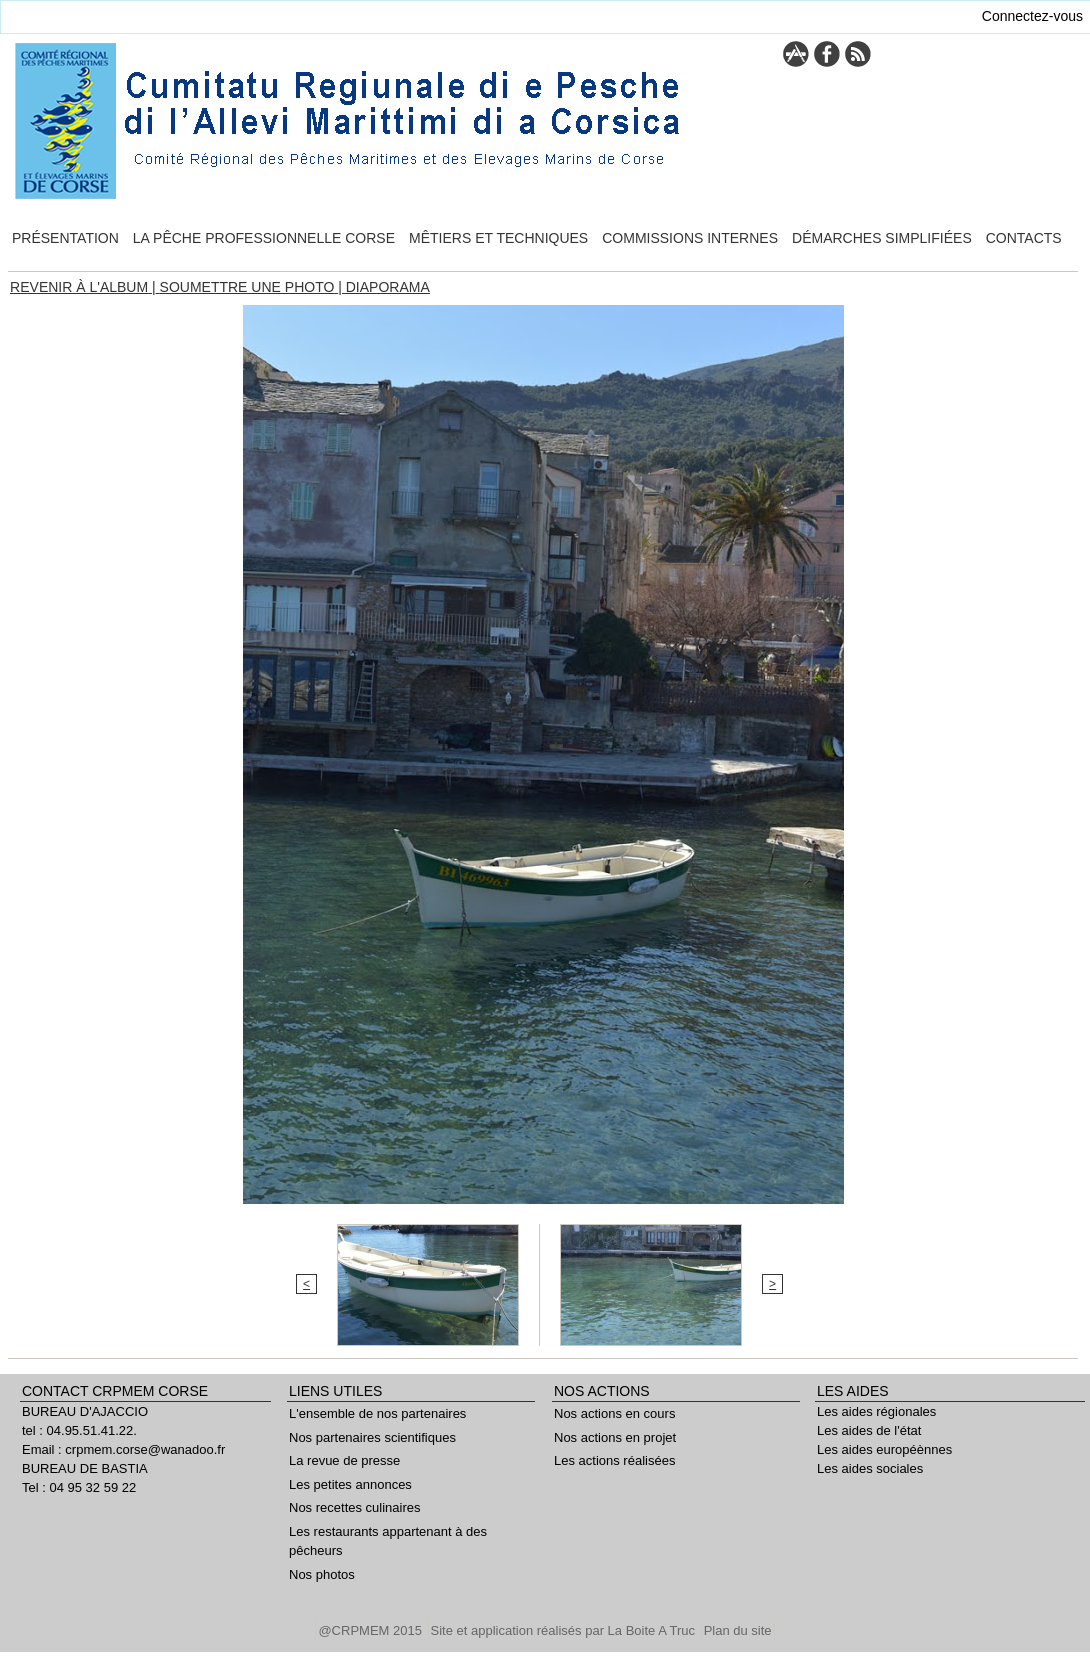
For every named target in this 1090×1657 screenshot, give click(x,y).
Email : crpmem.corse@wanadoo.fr (123, 1449)
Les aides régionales (876, 1411)
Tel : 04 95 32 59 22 (79, 1487)
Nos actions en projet (615, 1437)
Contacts (1024, 238)
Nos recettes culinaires (355, 1507)
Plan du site (738, 1630)
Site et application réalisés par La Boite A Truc (565, 1630)
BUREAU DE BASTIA (85, 1468)
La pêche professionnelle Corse (264, 238)
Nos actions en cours (614, 1413)
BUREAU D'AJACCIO (85, 1411)
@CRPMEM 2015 (371, 1630)
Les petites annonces (350, 1484)
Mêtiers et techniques (498, 238)
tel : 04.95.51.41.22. (79, 1430)
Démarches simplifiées (882, 238)
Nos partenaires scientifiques (372, 1437)
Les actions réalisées (614, 1460)
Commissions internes (690, 238)
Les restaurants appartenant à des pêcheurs (388, 1541)
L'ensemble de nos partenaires (377, 1413)
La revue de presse (344, 1460)
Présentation (65, 238)
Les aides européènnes (884, 1449)
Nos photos (322, 1574)
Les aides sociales (870, 1468)
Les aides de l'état (869, 1430)
